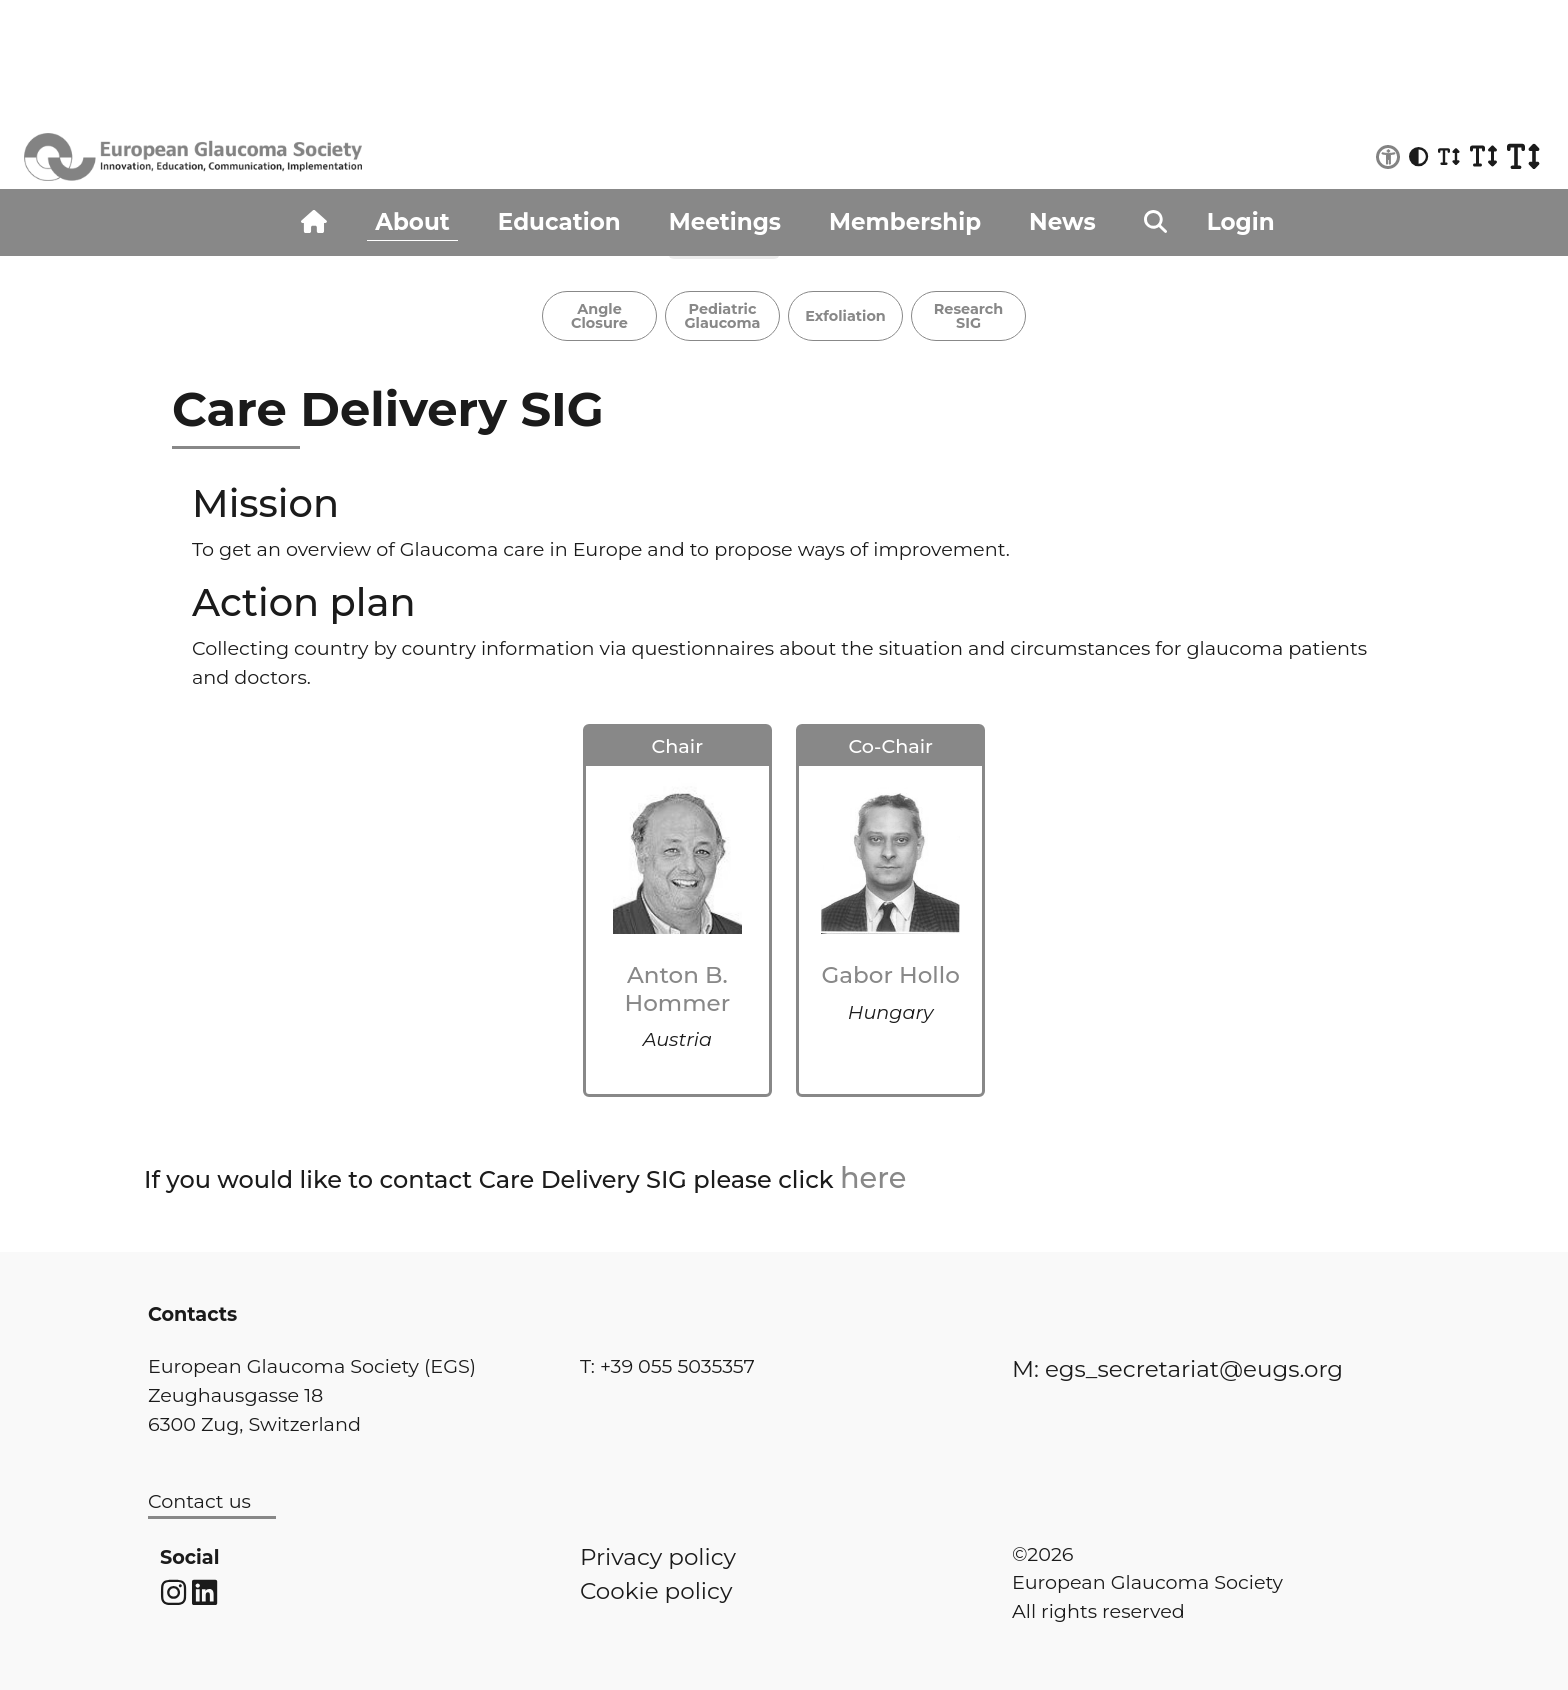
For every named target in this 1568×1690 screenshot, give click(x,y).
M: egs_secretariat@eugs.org (1177, 1369)
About (412, 222)
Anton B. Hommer (678, 989)
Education (559, 222)
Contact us (199, 1501)
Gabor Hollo (891, 975)
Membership (905, 222)
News (1062, 222)
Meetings (725, 222)
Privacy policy (658, 1557)
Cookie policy (656, 1591)
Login (1241, 222)
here (873, 1177)
